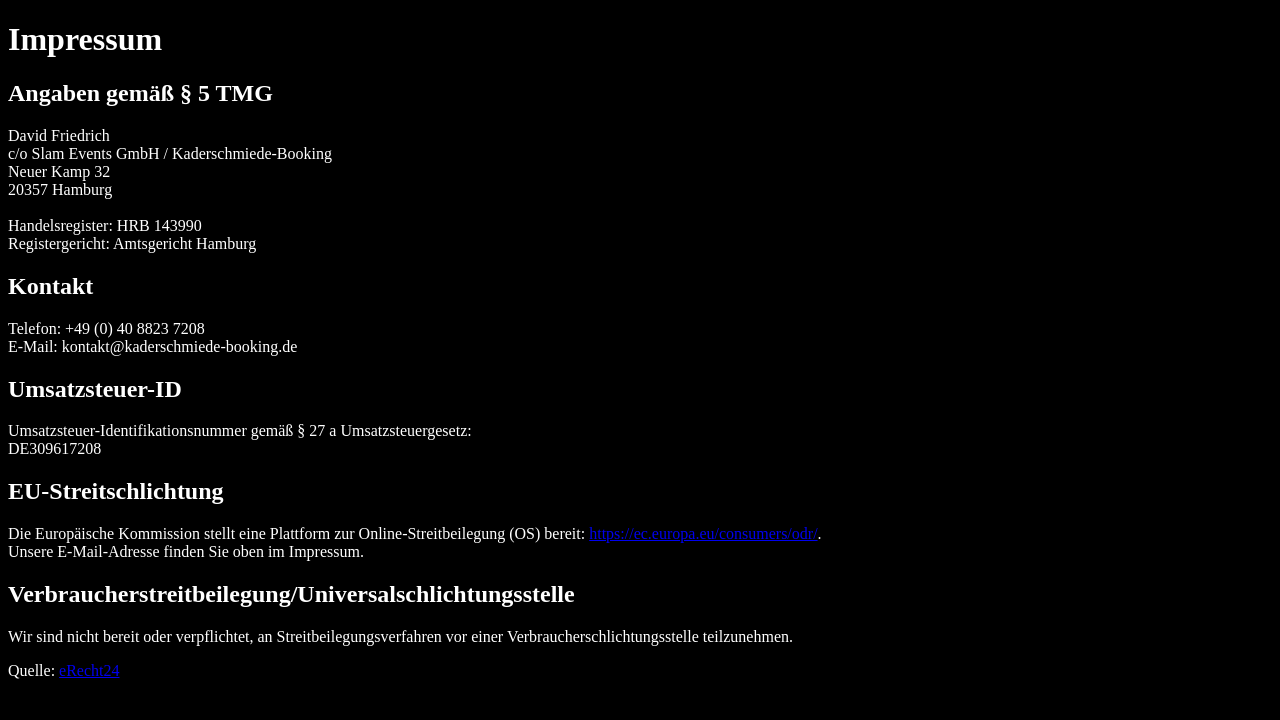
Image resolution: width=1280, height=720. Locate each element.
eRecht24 (89, 670)
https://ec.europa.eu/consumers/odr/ (703, 533)
